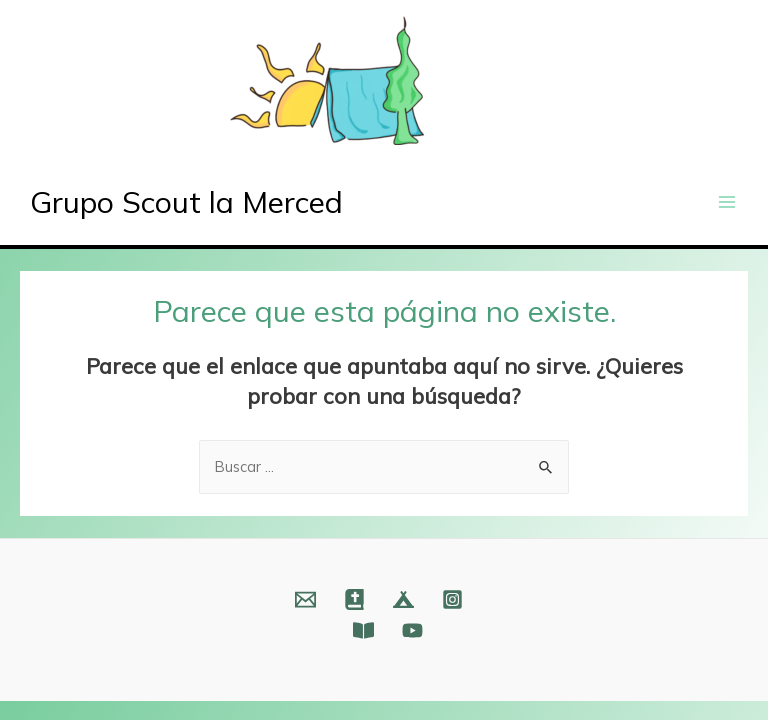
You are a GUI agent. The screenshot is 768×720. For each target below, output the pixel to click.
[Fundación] (363, 630)
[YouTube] (412, 630)
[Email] (305, 599)
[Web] (354, 599)
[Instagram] (452, 599)
